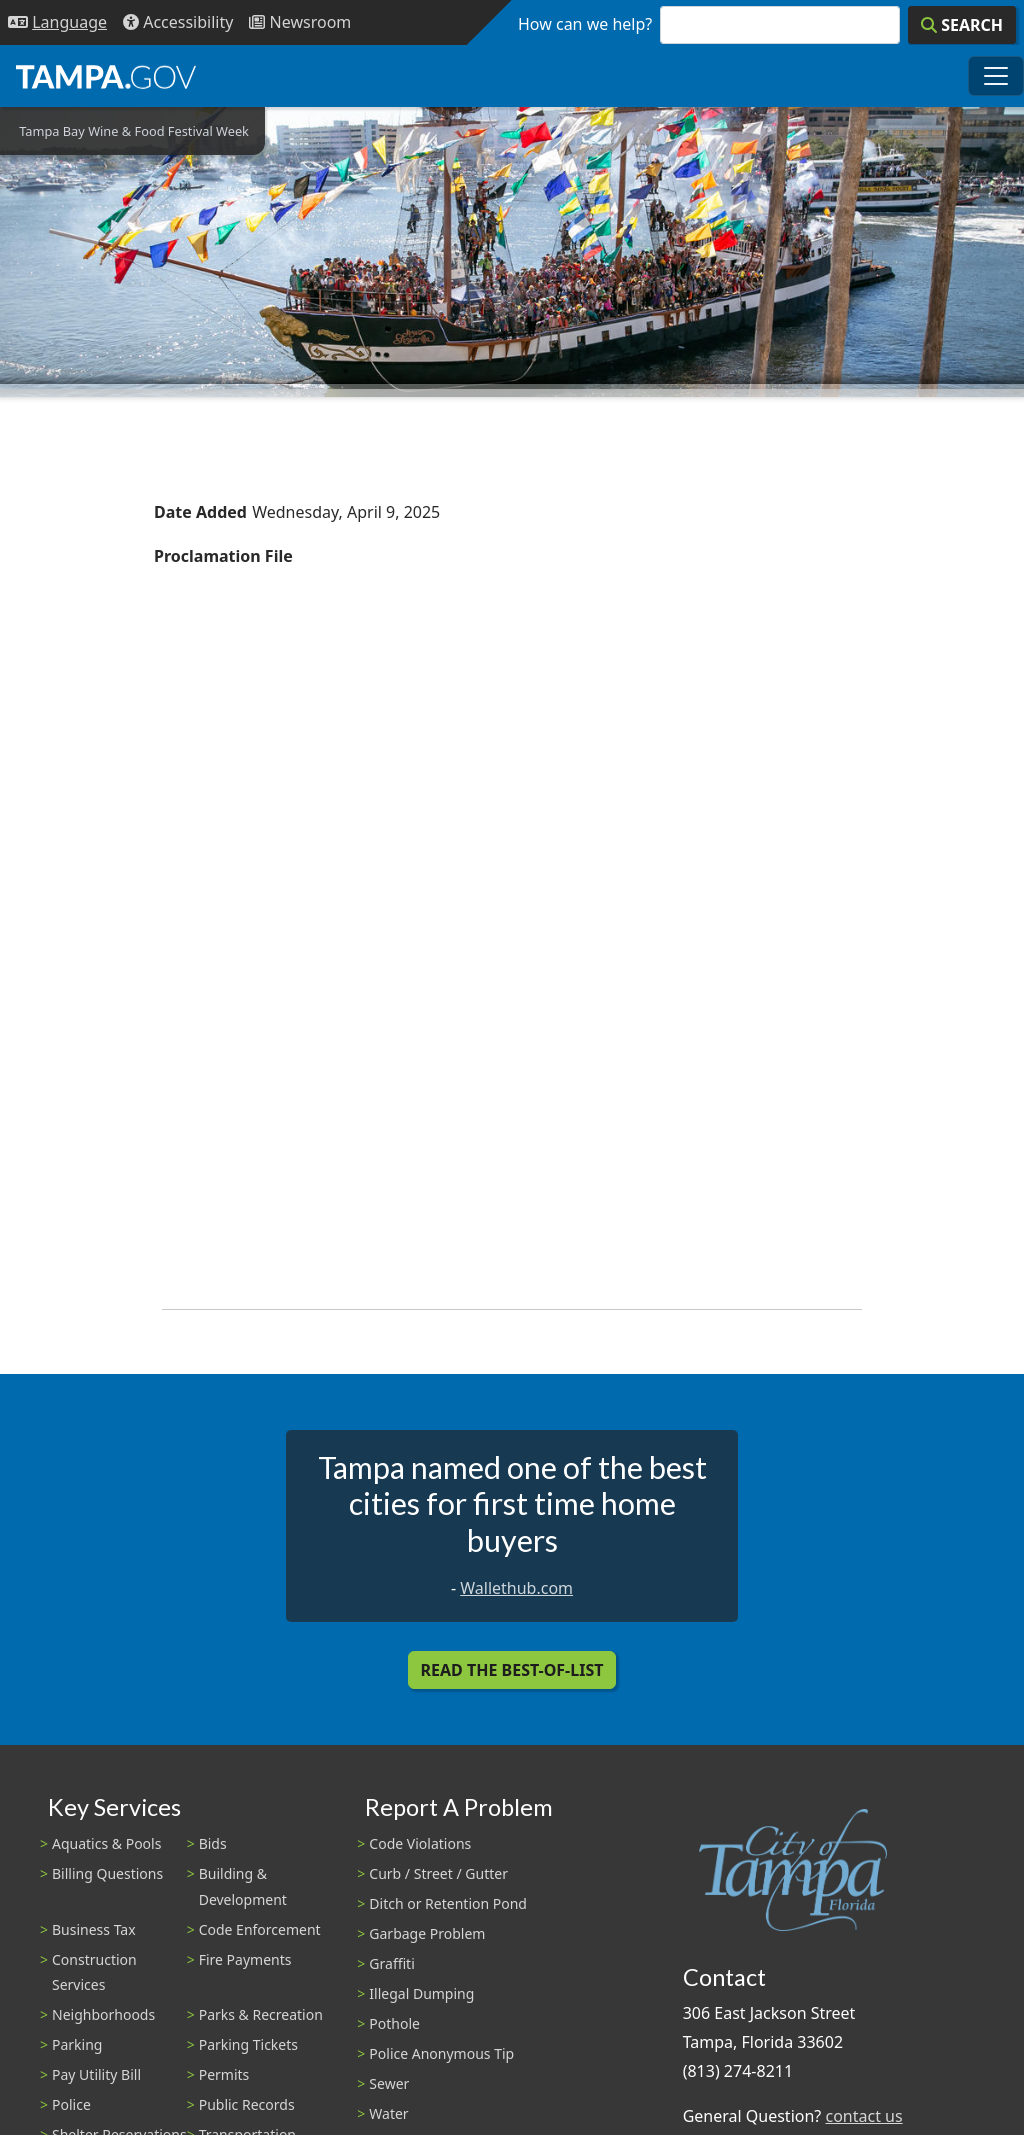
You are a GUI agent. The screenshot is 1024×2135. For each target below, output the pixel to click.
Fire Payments (245, 1959)
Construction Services (94, 1972)
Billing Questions (107, 1873)
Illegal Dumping (421, 1993)
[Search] (962, 25)
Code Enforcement (260, 1929)
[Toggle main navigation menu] (996, 76)
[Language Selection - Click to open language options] (57, 22)
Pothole (394, 2023)
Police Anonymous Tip (441, 2053)
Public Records (247, 2104)
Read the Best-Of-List (512, 1670)
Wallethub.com (516, 1588)
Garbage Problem (427, 1933)
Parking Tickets (248, 2044)
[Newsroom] (300, 22)
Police (71, 2104)
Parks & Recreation (261, 2014)
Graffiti (391, 1963)
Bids (213, 1843)
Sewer (389, 2083)
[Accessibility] (178, 22)
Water (388, 2113)
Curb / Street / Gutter (438, 1873)
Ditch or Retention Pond (448, 1903)
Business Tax (94, 1929)
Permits (224, 2074)
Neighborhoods (103, 2014)
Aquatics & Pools (106, 1843)
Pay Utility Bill (96, 2074)
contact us (863, 2116)
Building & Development (243, 1886)
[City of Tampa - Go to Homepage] (106, 76)
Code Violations (420, 1843)
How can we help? (585, 24)
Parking (77, 2044)
